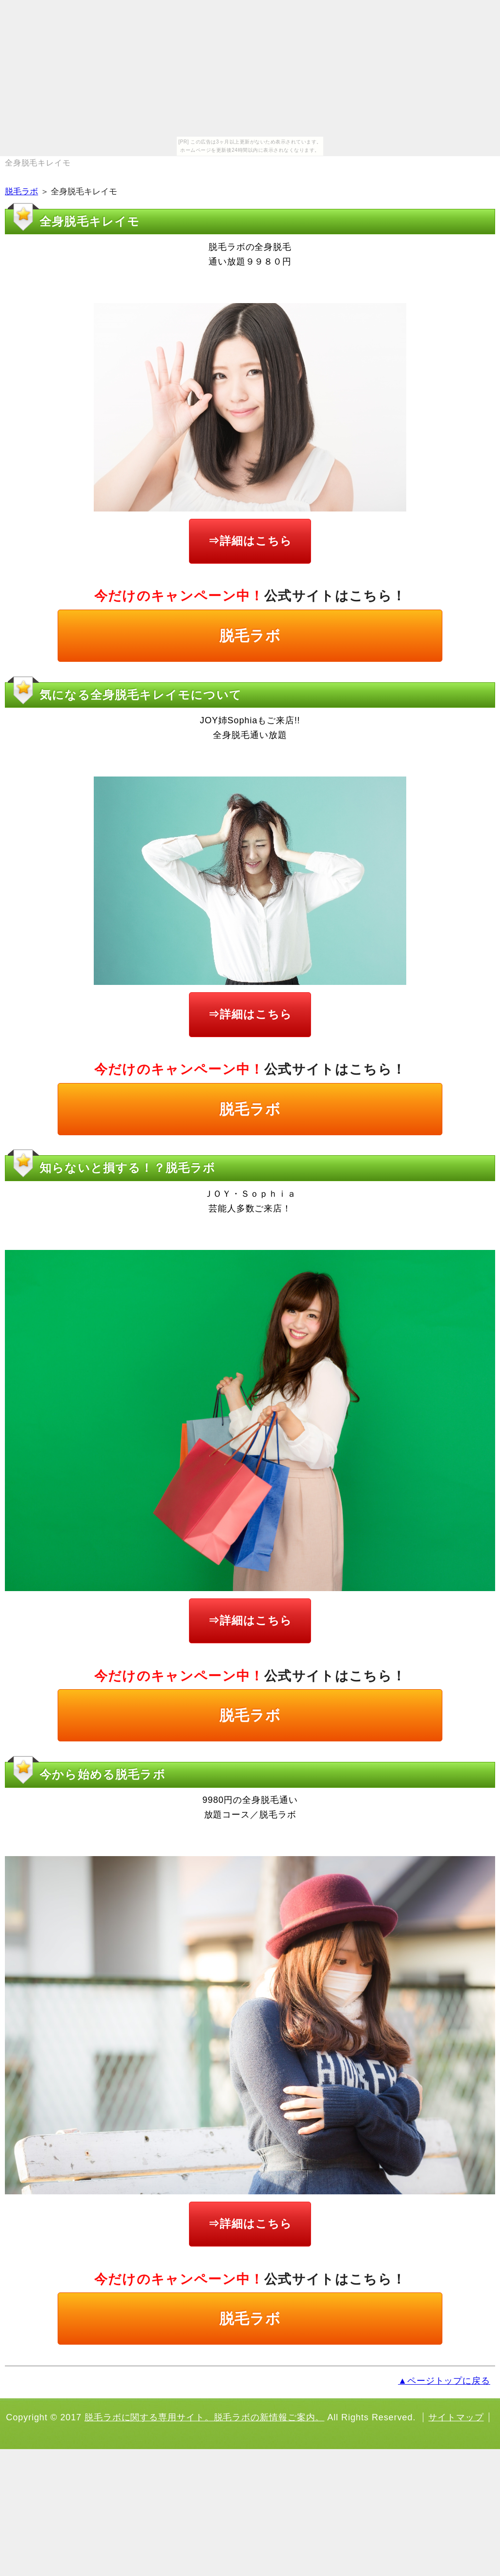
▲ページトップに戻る (444, 2381)
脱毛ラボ (21, 191)
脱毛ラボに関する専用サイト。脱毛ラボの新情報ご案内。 (204, 2417)
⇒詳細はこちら (250, 540)
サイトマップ (455, 2417)
